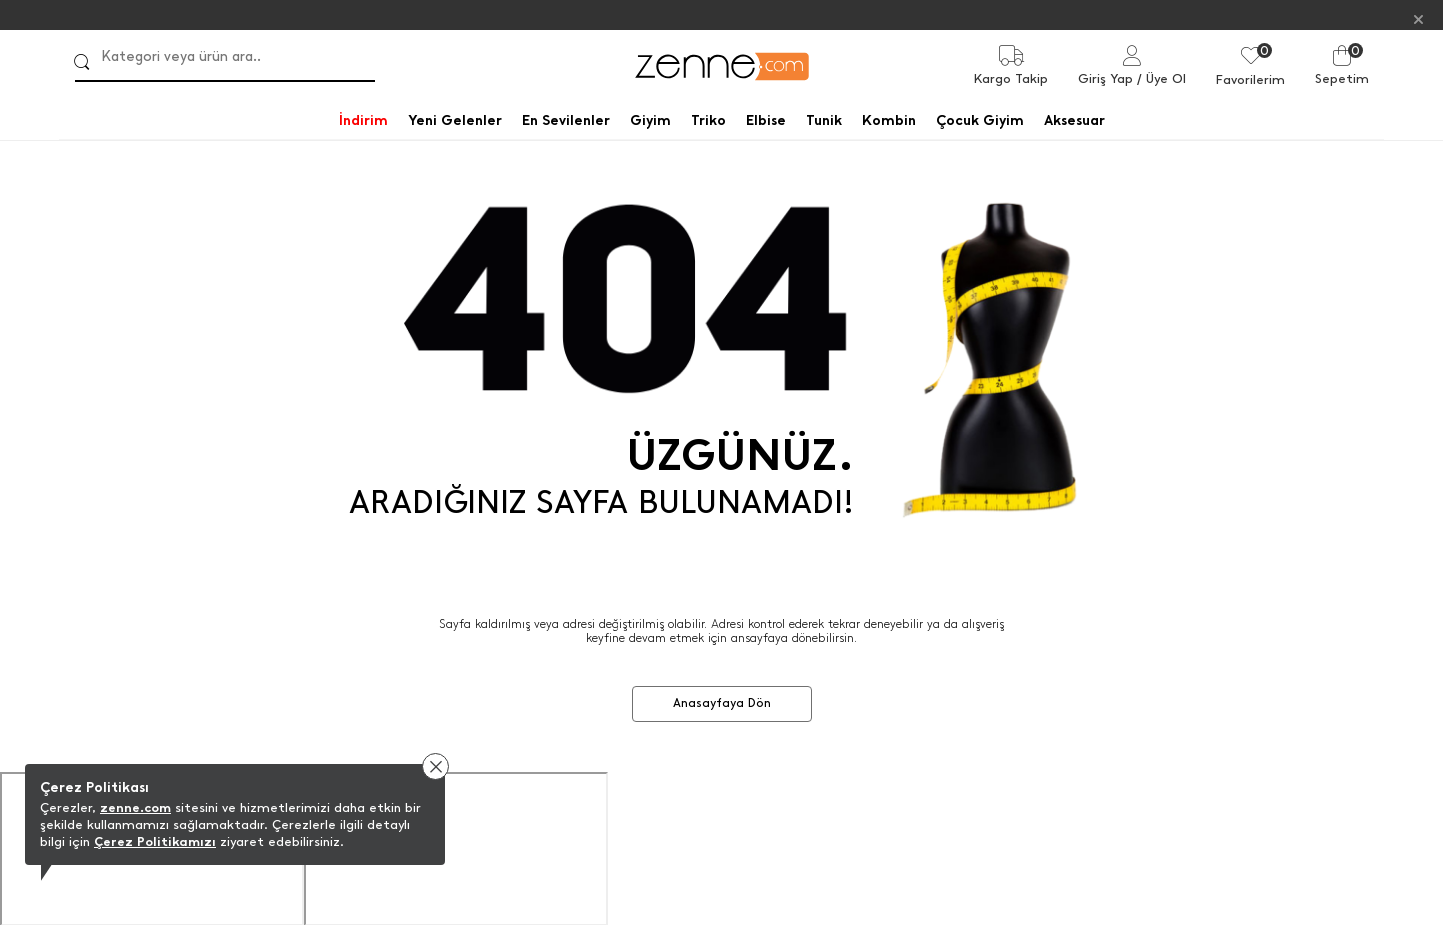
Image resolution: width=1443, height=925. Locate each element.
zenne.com (135, 807)
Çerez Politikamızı (155, 841)
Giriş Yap (1105, 78)
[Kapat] (1418, 18)
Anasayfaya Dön (722, 702)
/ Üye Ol (1161, 78)
